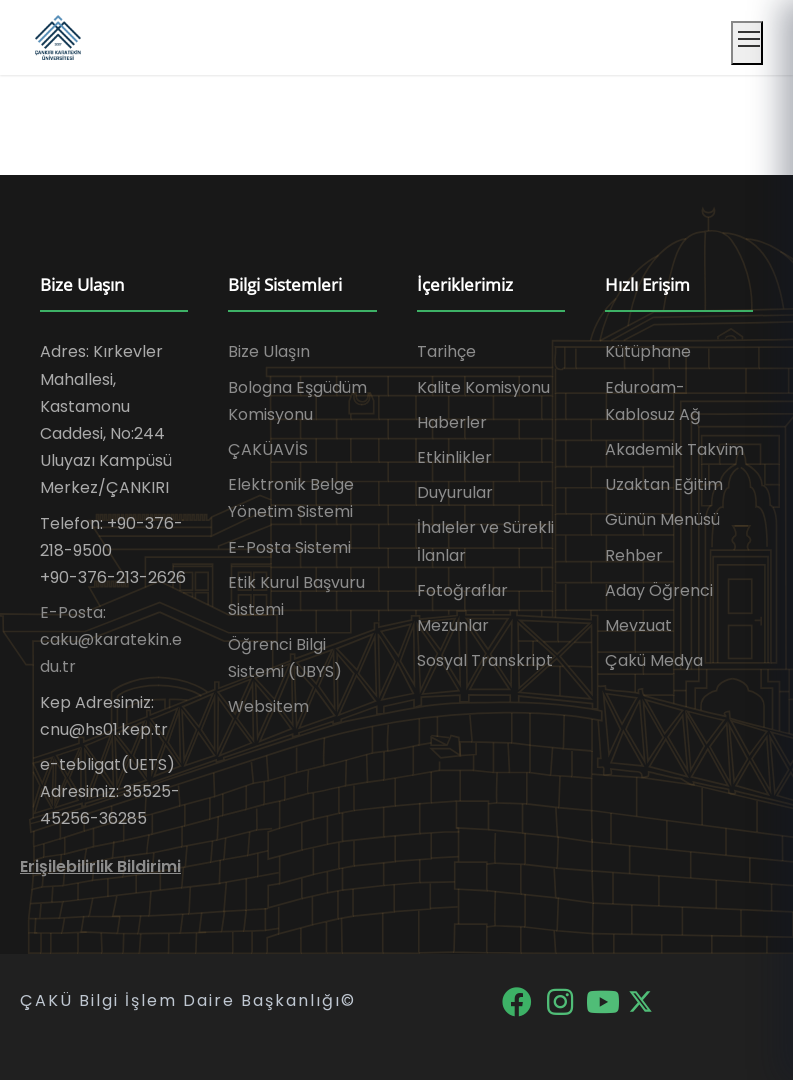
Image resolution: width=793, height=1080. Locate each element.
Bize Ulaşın (269, 351)
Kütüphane (648, 351)
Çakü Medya (654, 660)
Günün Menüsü (662, 519)
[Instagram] (561, 1000)
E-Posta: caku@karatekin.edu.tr (111, 639)
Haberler (452, 422)
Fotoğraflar (462, 590)
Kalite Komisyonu (483, 387)
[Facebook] (518, 1000)
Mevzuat (638, 625)
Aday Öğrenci (659, 590)
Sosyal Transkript (485, 660)
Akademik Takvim (674, 449)
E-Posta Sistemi (289, 547)
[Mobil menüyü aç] (747, 43)
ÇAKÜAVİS (268, 449)
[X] (640, 1000)
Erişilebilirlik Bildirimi (100, 866)
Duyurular (455, 492)
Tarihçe (446, 351)
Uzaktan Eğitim (664, 484)
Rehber (634, 555)
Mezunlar (453, 625)
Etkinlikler (454, 457)
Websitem (268, 706)
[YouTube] (604, 1000)
